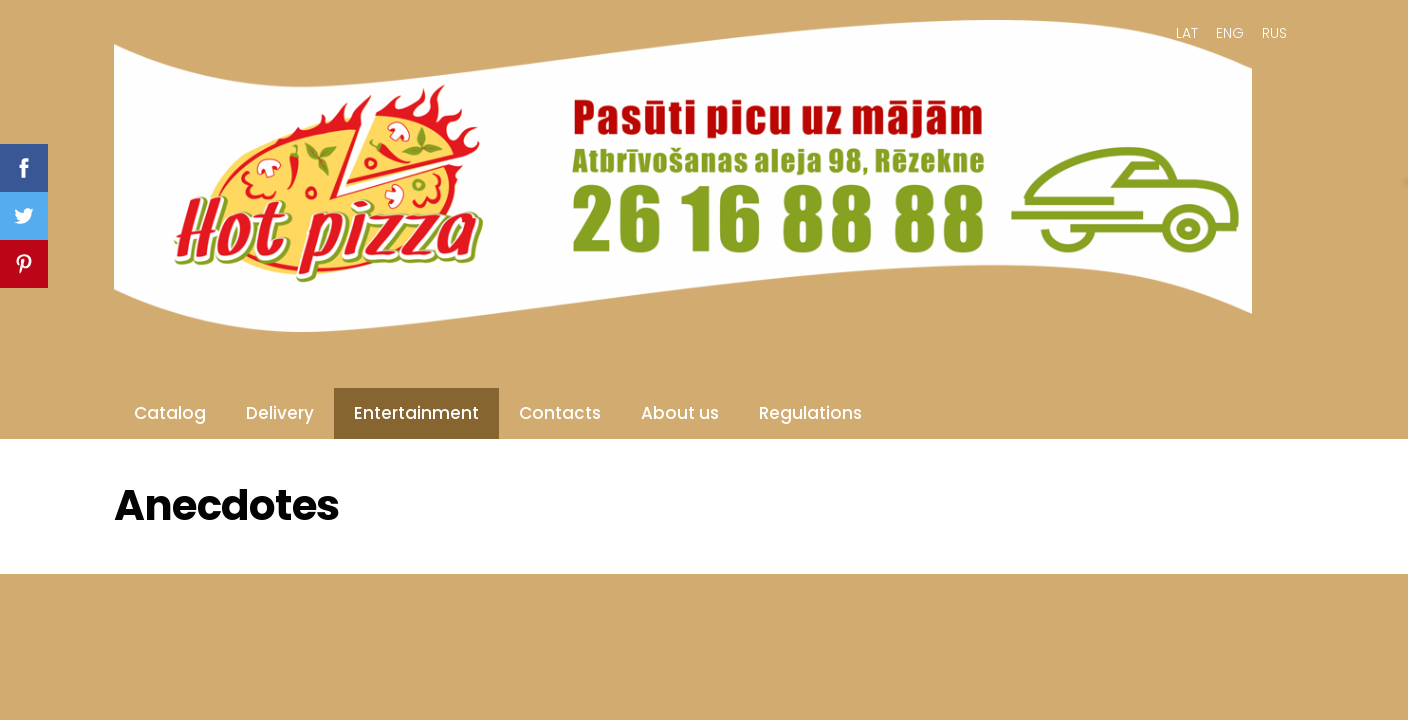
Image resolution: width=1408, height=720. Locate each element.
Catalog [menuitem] (170, 413)
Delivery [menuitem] (280, 413)
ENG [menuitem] (1230, 33)
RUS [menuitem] (1274, 33)
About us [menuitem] (680, 413)
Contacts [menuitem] (560, 413)
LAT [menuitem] (1187, 33)
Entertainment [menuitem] (416, 413)
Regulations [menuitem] (810, 413)
